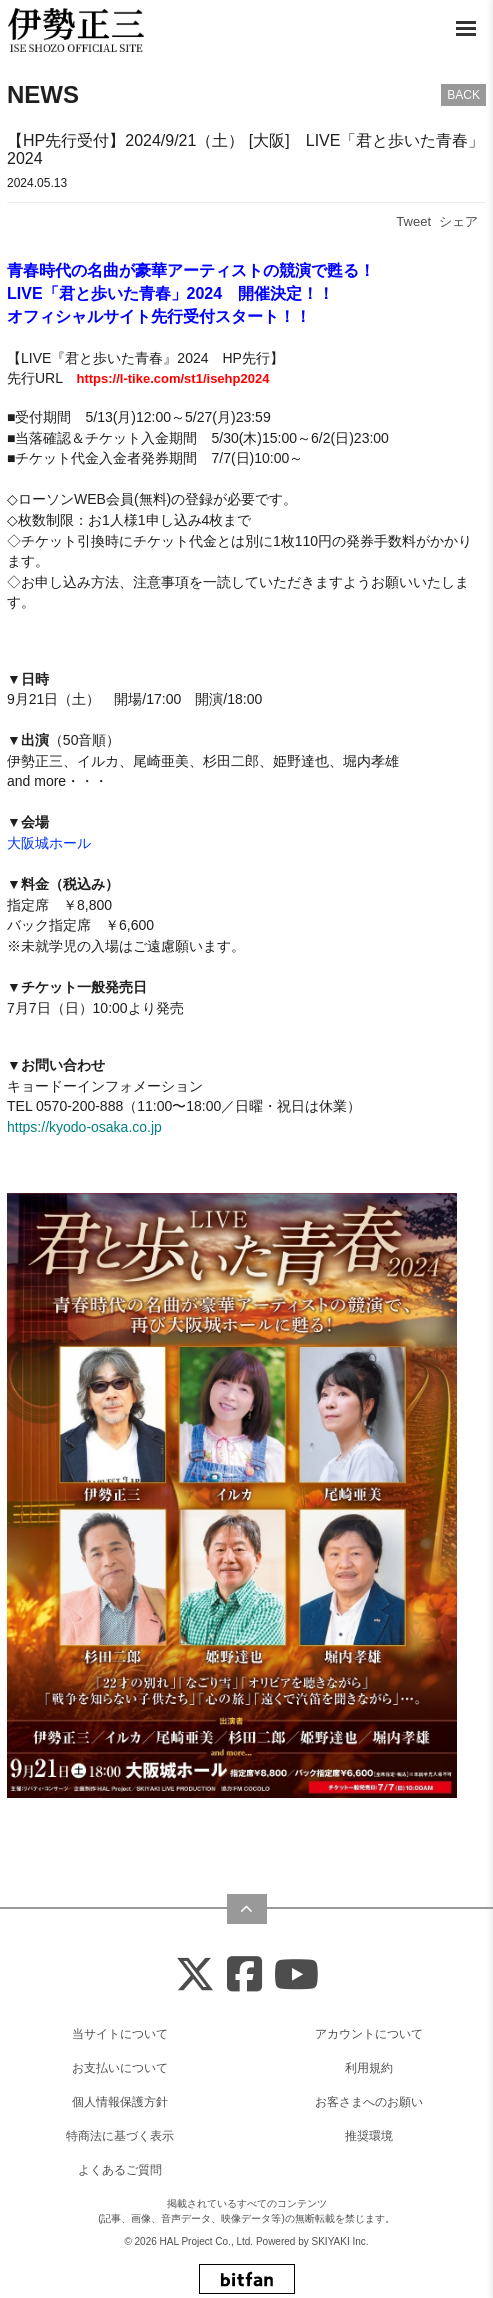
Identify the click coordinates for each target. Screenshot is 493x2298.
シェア (458, 221)
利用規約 (369, 2068)
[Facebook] (244, 1975)
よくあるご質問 (120, 2170)
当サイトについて (120, 2034)
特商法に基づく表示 (120, 2136)
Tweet (413, 221)
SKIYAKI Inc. (340, 2241)
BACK (463, 95)
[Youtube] (296, 1975)
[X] (195, 1975)
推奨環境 (369, 2136)
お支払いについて (120, 2068)
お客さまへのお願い (369, 2102)
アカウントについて (369, 2034)
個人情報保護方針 (120, 2102)
